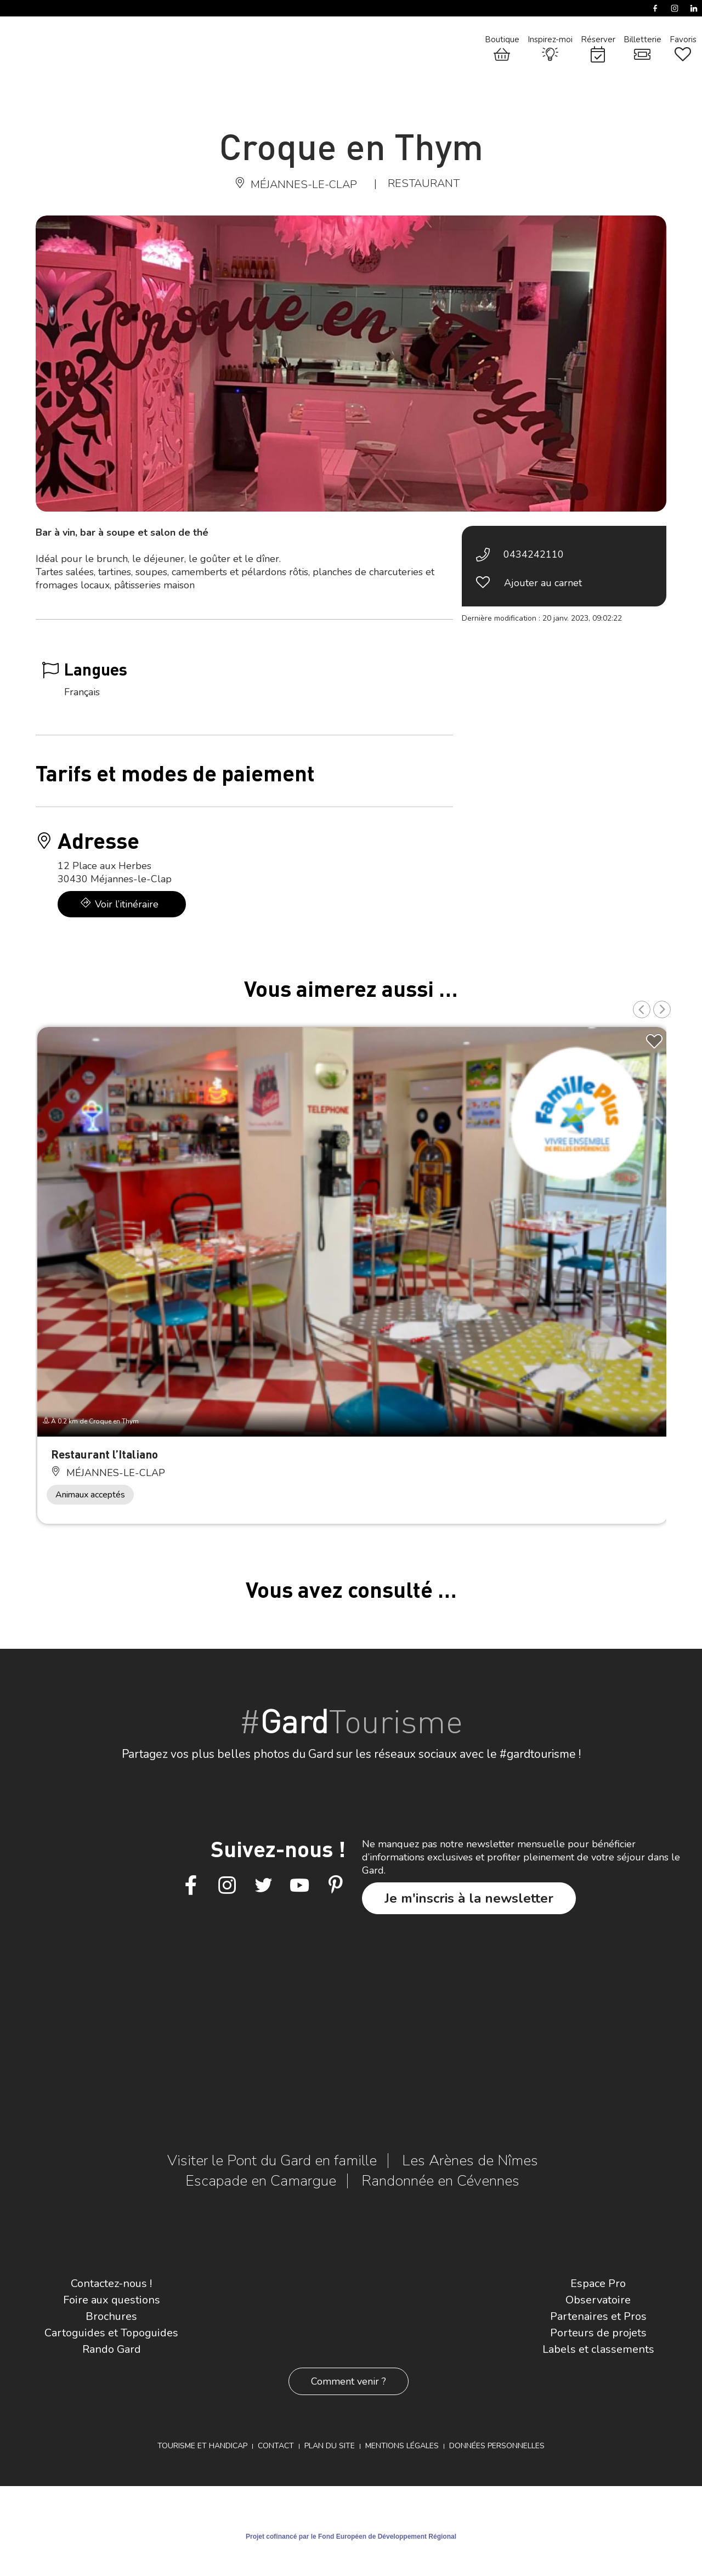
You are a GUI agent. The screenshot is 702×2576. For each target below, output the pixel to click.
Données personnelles (497, 2446)
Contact (276, 2446)
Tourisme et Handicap (202, 2446)
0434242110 (533, 554)
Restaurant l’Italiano (104, 1453)
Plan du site (329, 2446)
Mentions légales (402, 2446)
